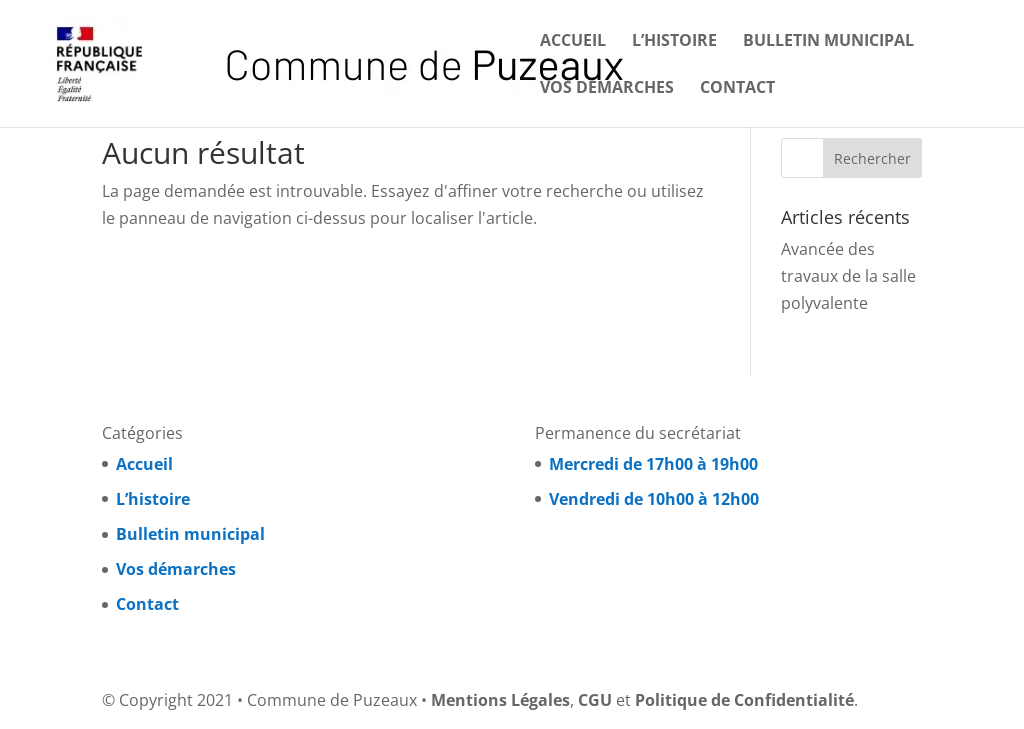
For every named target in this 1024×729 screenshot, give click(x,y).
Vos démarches (607, 89)
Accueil (573, 42)
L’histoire (674, 42)
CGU (595, 700)
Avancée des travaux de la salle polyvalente (848, 276)
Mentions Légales (500, 700)
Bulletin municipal (828, 42)
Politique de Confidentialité (744, 700)
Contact (737, 89)
